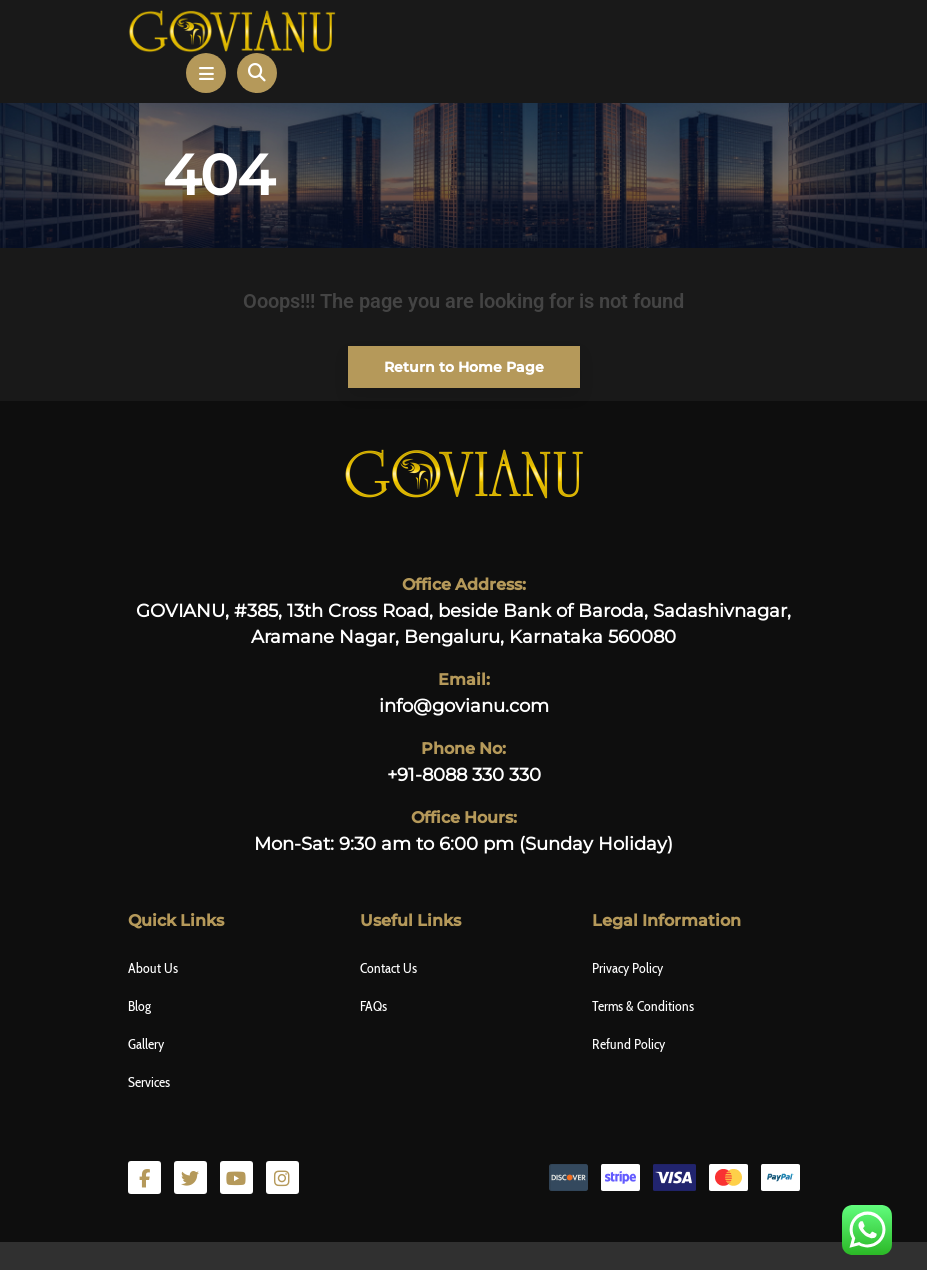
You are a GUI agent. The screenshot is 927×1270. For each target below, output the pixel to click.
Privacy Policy (627, 968)
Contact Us (388, 968)
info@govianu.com (464, 706)
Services (149, 1082)
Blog (139, 1006)
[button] (206, 73)
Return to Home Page (446, 361)
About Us (153, 968)
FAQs (373, 1006)
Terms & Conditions (643, 1006)
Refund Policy (628, 1044)
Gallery (146, 1044)
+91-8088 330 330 (464, 775)
